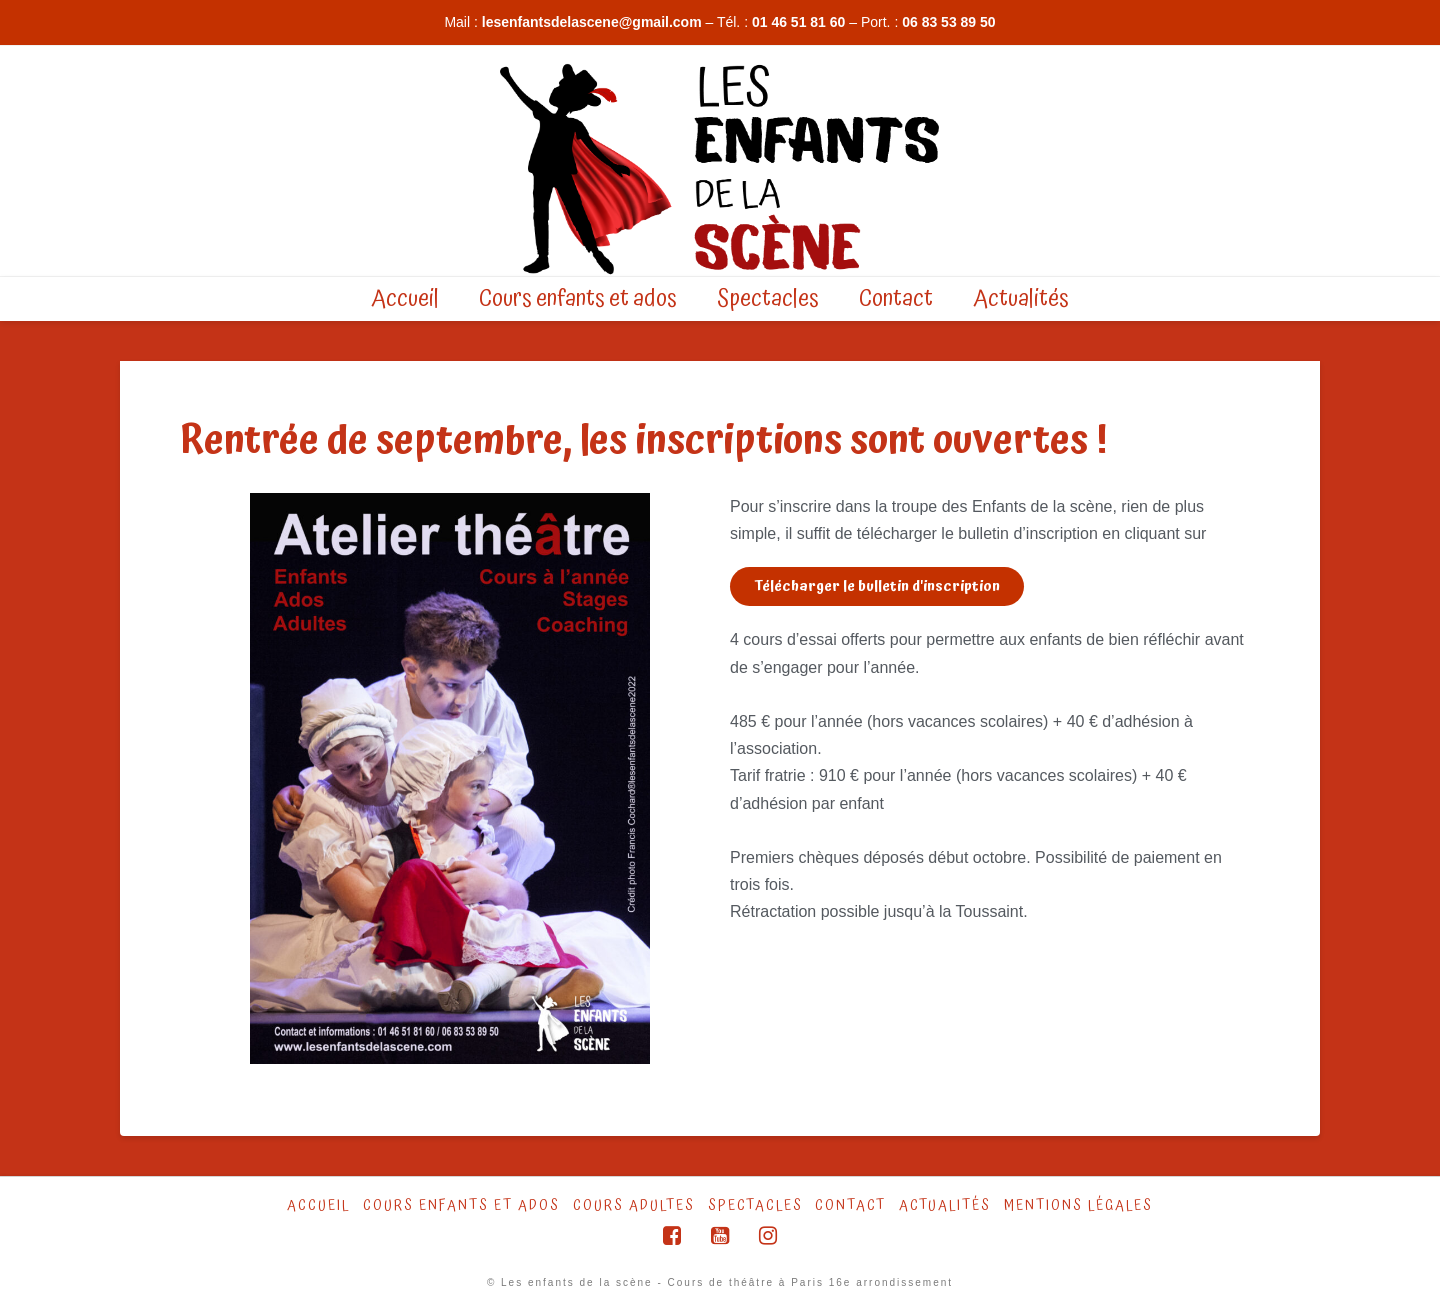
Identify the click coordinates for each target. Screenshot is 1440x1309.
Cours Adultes (634, 1206)
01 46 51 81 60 (798, 22)
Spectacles (755, 1206)
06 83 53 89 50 (948, 22)
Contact (850, 1206)
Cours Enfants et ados (461, 1206)
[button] (877, 586)
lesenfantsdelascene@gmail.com (592, 22)
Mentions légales (1078, 1206)
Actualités (945, 1206)
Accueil (318, 1206)
